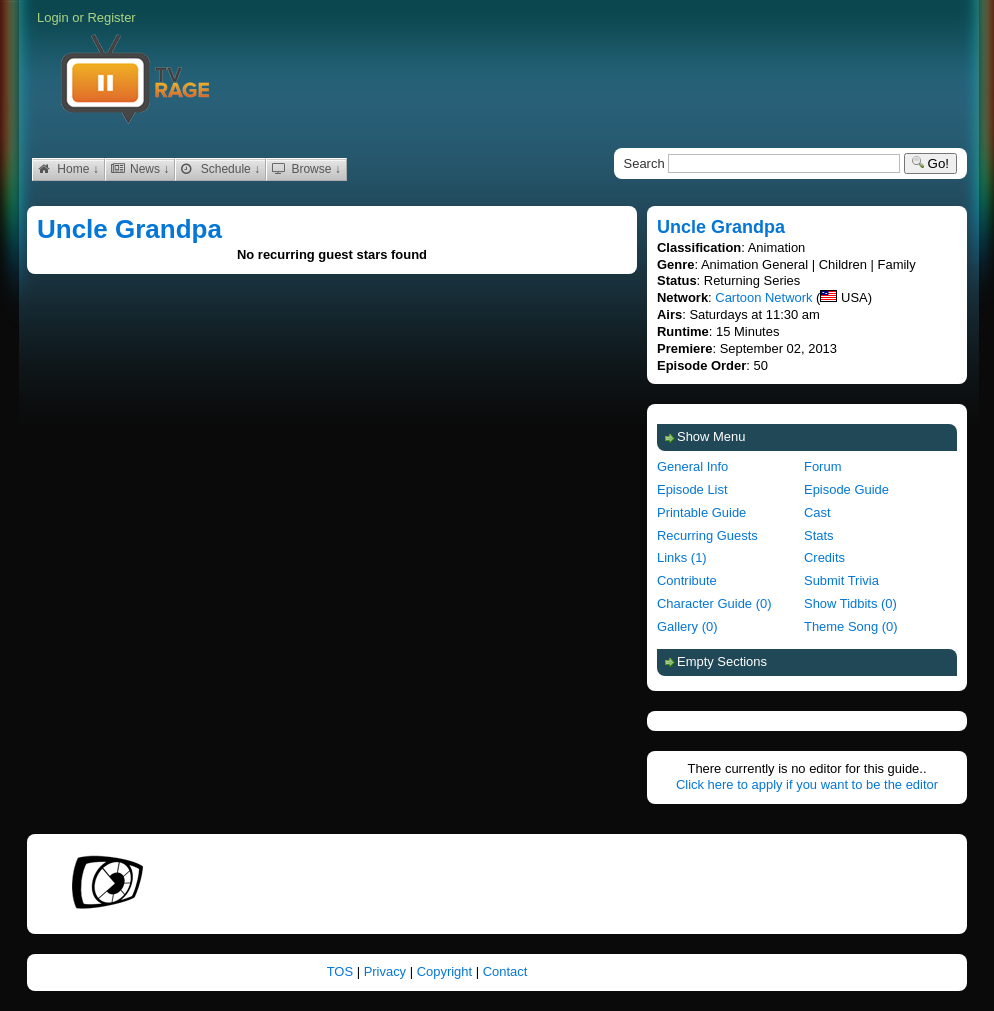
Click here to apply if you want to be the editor (807, 784)
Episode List (692, 489)
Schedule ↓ (220, 169)
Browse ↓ (306, 169)
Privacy (387, 971)
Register (111, 17)
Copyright (446, 971)
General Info (692, 466)
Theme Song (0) (851, 626)
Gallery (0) (687, 626)
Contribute (687, 580)
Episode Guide (846, 489)
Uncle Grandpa (129, 229)
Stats (819, 535)
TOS (342, 971)
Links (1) (682, 557)
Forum (822, 466)
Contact (505, 971)
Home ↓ (68, 169)
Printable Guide (701, 512)
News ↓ (140, 169)
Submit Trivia (841, 580)
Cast (817, 512)
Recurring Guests (707, 535)
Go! (930, 163)
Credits (824, 557)
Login (53, 17)
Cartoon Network (763, 297)
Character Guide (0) (714, 603)
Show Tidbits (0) (850, 603)
